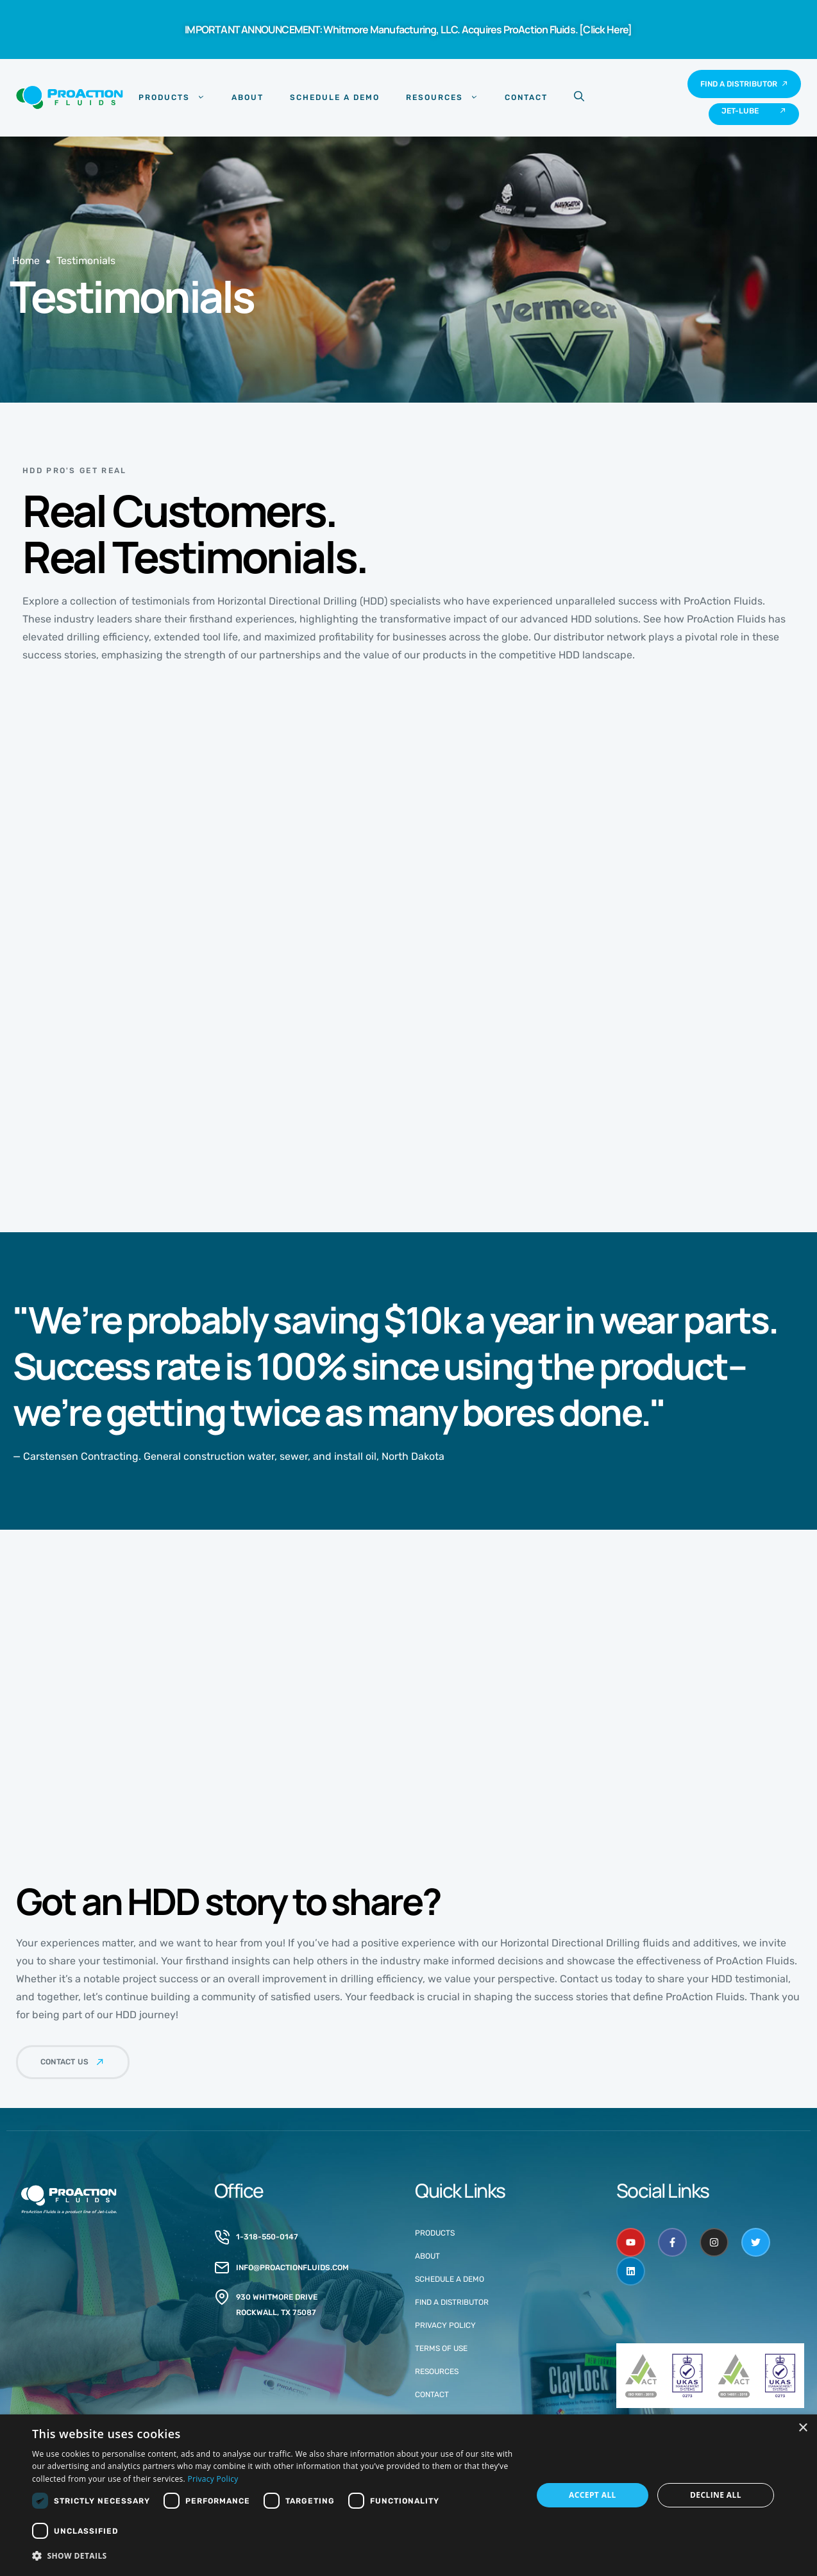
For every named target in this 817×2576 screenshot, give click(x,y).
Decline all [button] (715, 2494)
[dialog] (408, 2495)
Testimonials (85, 261)
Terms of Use (441, 2348)
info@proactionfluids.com (292, 2267)
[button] (275, 2556)
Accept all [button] (592, 2494)
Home (26, 261)
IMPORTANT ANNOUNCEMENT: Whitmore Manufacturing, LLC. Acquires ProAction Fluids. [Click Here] (408, 29)
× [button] (802, 2428)
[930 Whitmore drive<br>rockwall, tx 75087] (222, 2297)
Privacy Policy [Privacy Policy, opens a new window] (212, 2478)
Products (172, 97)
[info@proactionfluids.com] (222, 2267)
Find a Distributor (452, 2302)
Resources (442, 97)
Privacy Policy (445, 2325)
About (248, 97)
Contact (526, 97)
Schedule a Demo (335, 97)
